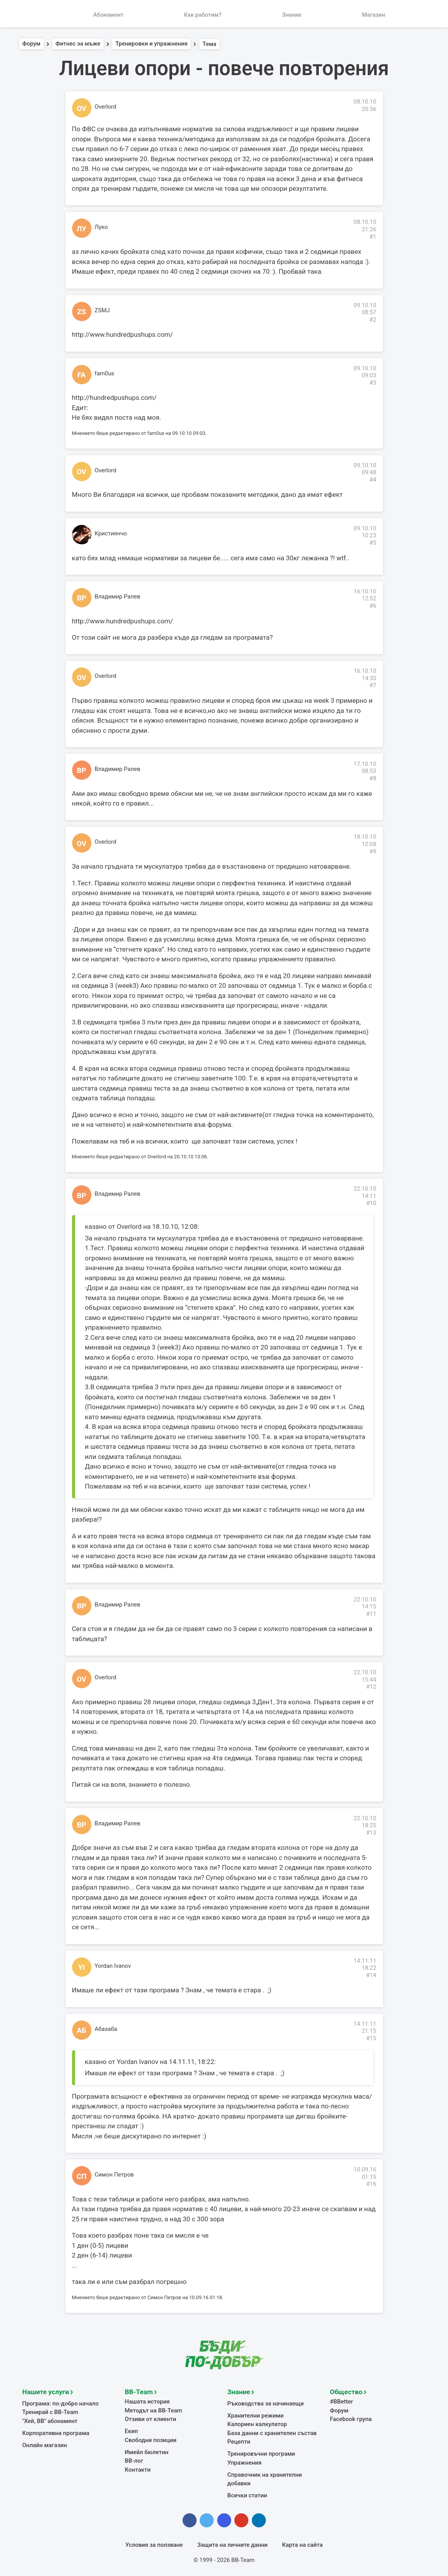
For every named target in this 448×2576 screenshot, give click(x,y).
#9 (372, 851)
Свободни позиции (150, 2438)
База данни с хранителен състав (271, 2431)
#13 (371, 1832)
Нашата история (147, 2400)
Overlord (105, 106)
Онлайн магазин (44, 2443)
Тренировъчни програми (260, 2452)
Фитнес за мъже (78, 44)
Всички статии (247, 2493)
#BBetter (341, 2400)
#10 (371, 1203)
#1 (372, 236)
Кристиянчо (111, 533)
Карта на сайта (302, 2542)
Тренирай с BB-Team (50, 2410)
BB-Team (139, 2391)
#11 (371, 1613)
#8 (372, 778)
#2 (372, 319)
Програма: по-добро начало (60, 2402)
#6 (372, 605)
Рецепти (238, 2440)
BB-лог (134, 2459)
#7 (372, 685)
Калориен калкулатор (256, 2422)
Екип (131, 2429)
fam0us (104, 373)
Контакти (138, 2468)
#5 (372, 542)
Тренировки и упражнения (152, 44)
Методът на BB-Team (153, 2409)
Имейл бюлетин (146, 2450)
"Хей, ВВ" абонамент (49, 2419)
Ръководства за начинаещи (265, 2402)
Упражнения (244, 2461)
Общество (346, 2391)
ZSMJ (102, 310)
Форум (31, 44)
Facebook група (351, 2417)
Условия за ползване (154, 2542)
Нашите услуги (45, 2391)
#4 (372, 479)
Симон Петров (114, 2174)
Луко (101, 227)
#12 (371, 1686)
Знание (238, 2391)
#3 (372, 382)
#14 (371, 1975)
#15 (371, 2038)
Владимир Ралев (117, 596)
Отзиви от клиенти (150, 2417)
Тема (209, 44)
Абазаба (106, 2028)
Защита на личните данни (232, 2542)
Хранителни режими (255, 2414)
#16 (371, 2183)
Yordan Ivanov (113, 1965)
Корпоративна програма (55, 2431)
